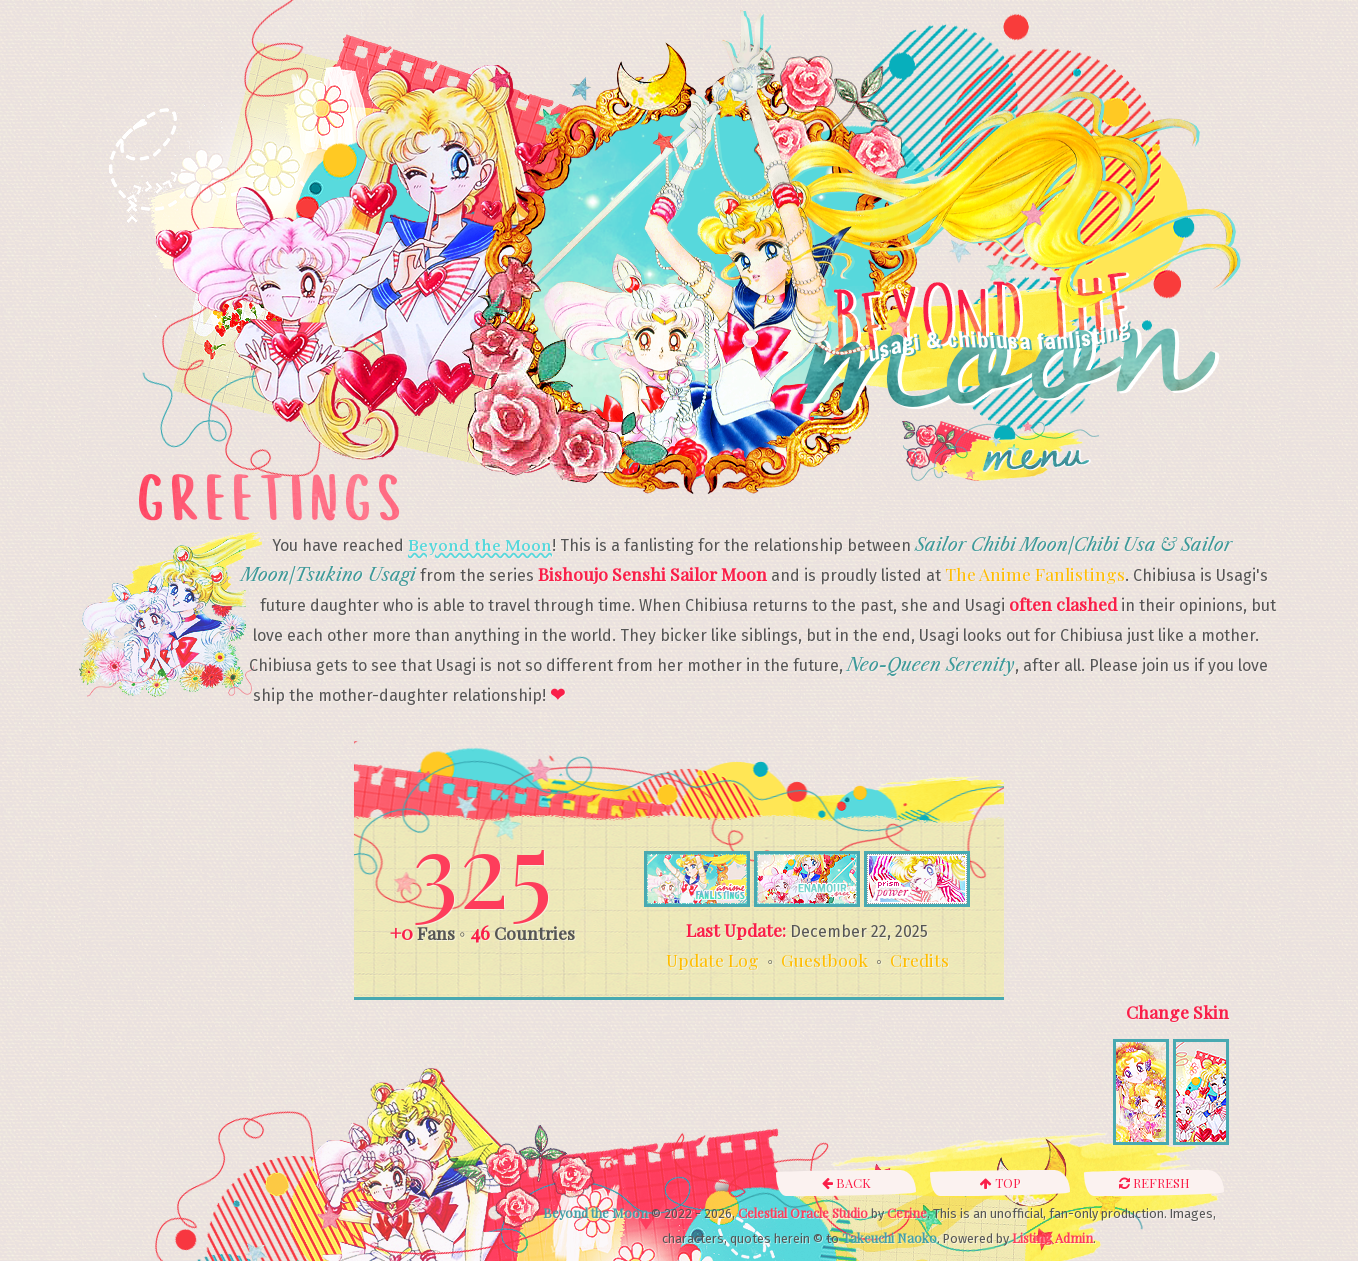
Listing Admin (1052, 1237)
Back (846, 1182)
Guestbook (824, 959)
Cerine (907, 1212)
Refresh (1154, 1182)
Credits (919, 959)
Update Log (712, 959)
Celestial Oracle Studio (803, 1212)
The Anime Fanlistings (1035, 573)
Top (1000, 1182)
